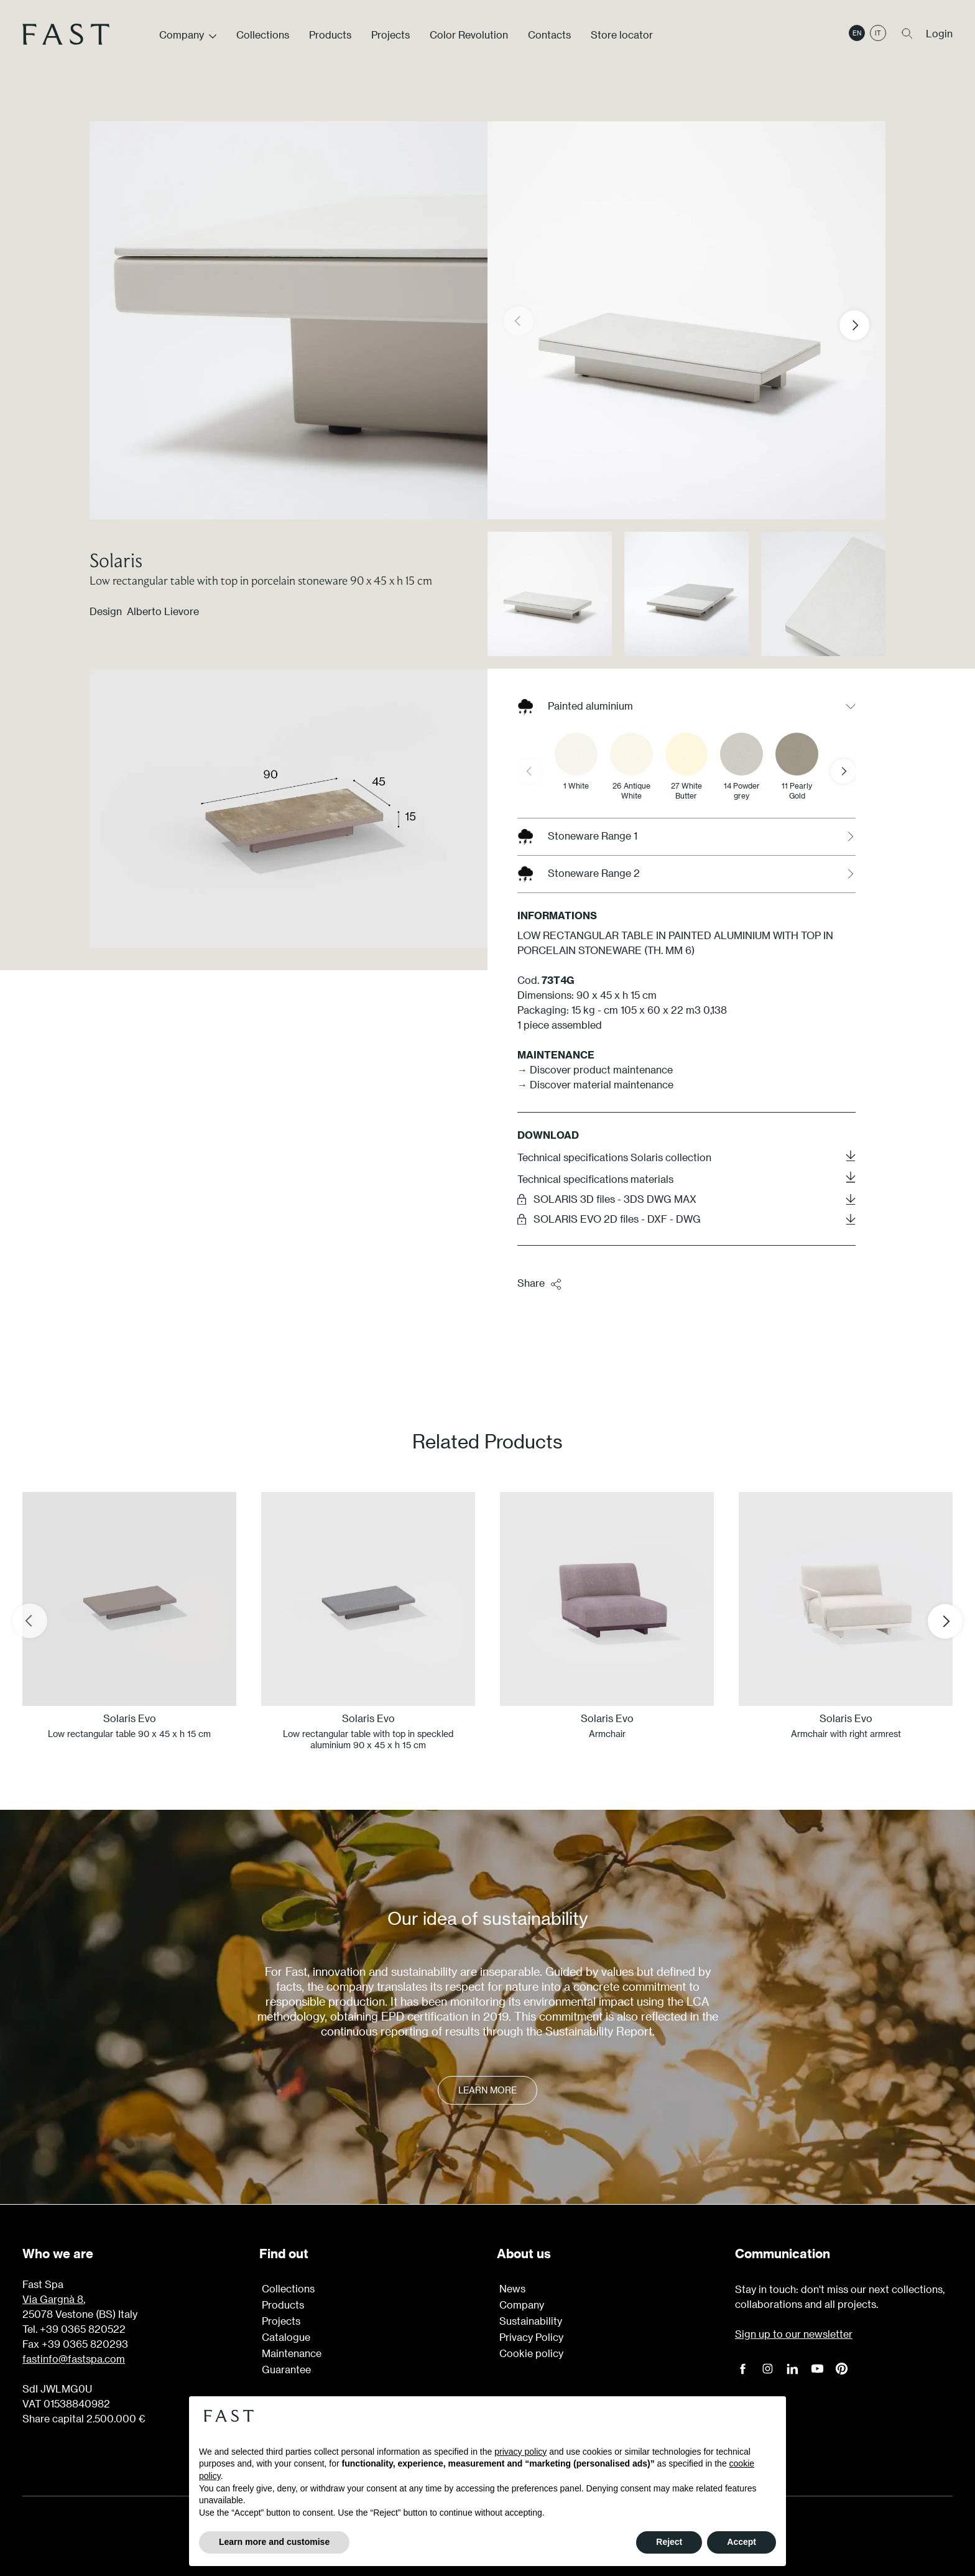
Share (539, 1283)
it (878, 33)
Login (939, 33)
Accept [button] (741, 2542)
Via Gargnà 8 (52, 2299)
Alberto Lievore (163, 611)
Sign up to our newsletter (794, 2334)
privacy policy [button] (520, 2452)
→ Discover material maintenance (595, 1084)
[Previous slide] (529, 771)
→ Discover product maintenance (595, 1069)
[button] (864, 325)
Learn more (487, 2090)
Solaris (116, 560)
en (857, 33)
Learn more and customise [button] (274, 2542)
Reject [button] (669, 2542)
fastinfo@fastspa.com (73, 2359)
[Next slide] (843, 771)
